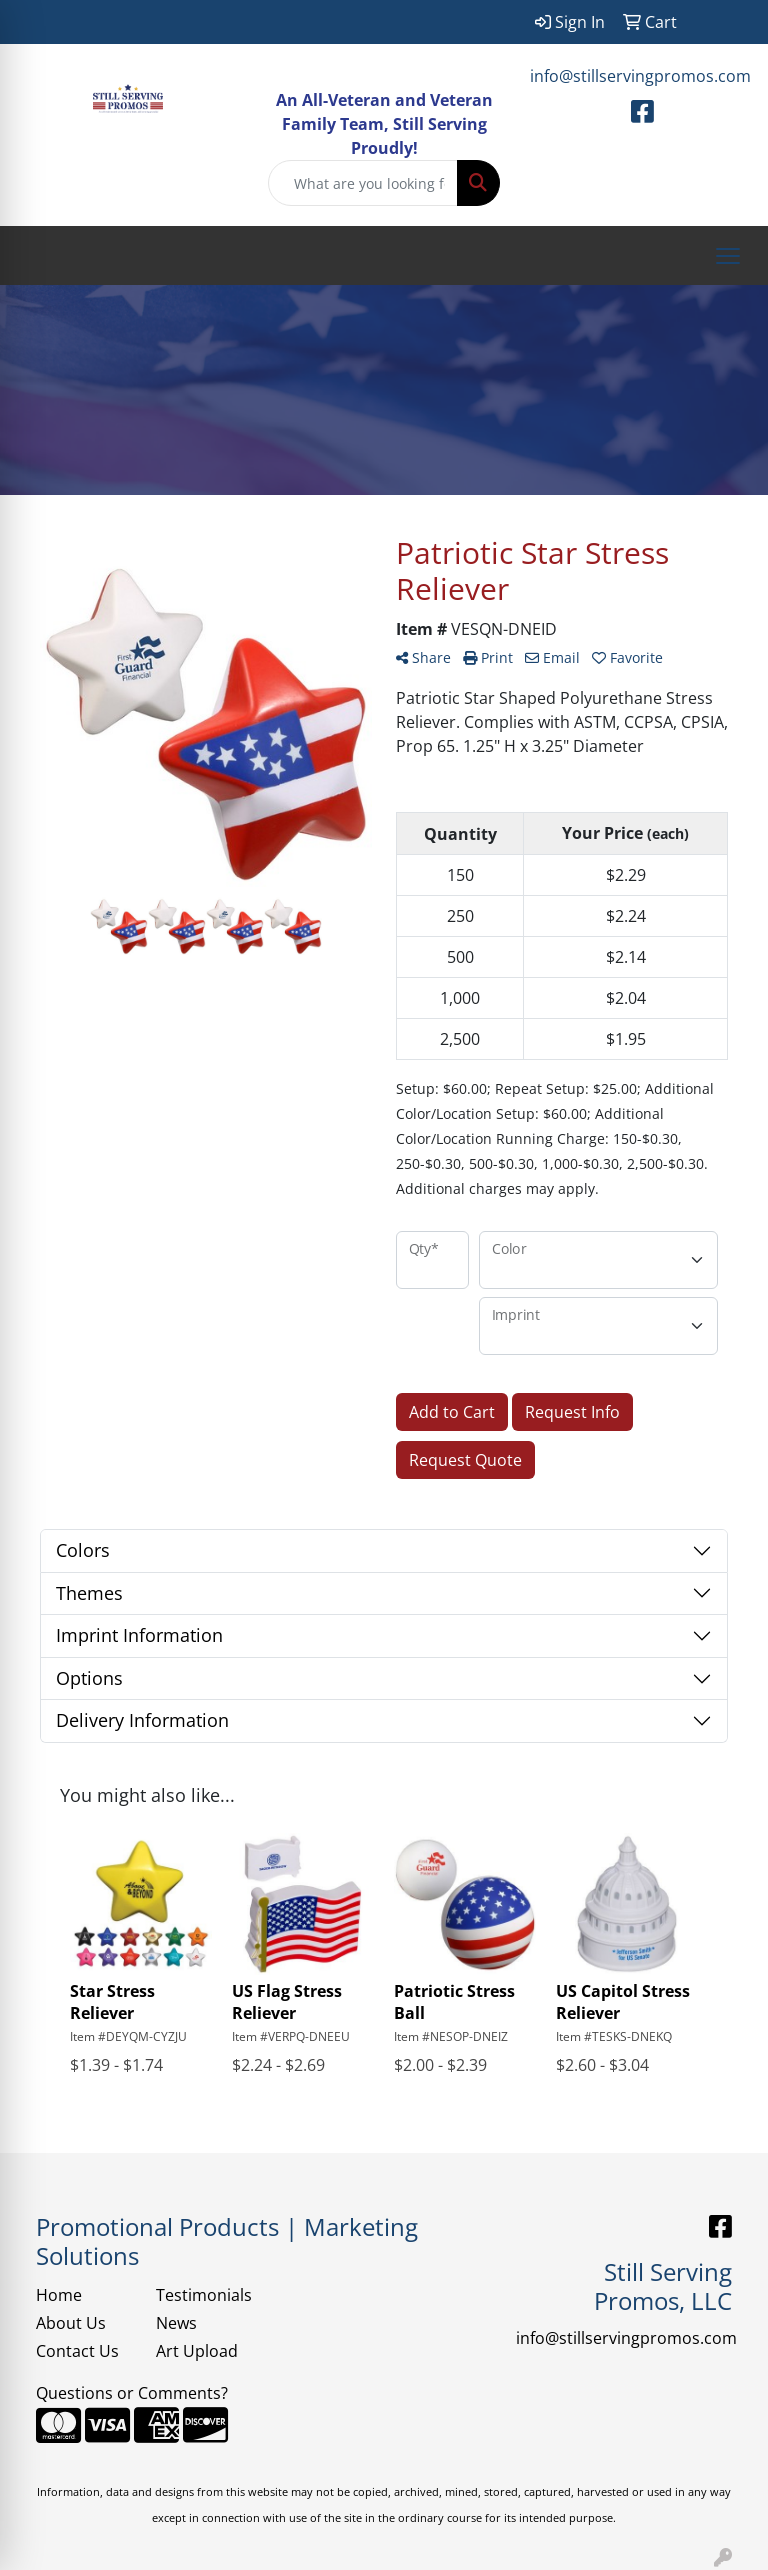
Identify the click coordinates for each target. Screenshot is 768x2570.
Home (59, 2295)
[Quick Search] (363, 183)
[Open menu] (728, 256)
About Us (71, 2323)
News (176, 2323)
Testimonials (204, 2295)
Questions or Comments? (132, 2393)
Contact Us (77, 2351)
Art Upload (197, 2351)
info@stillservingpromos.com (640, 76)
